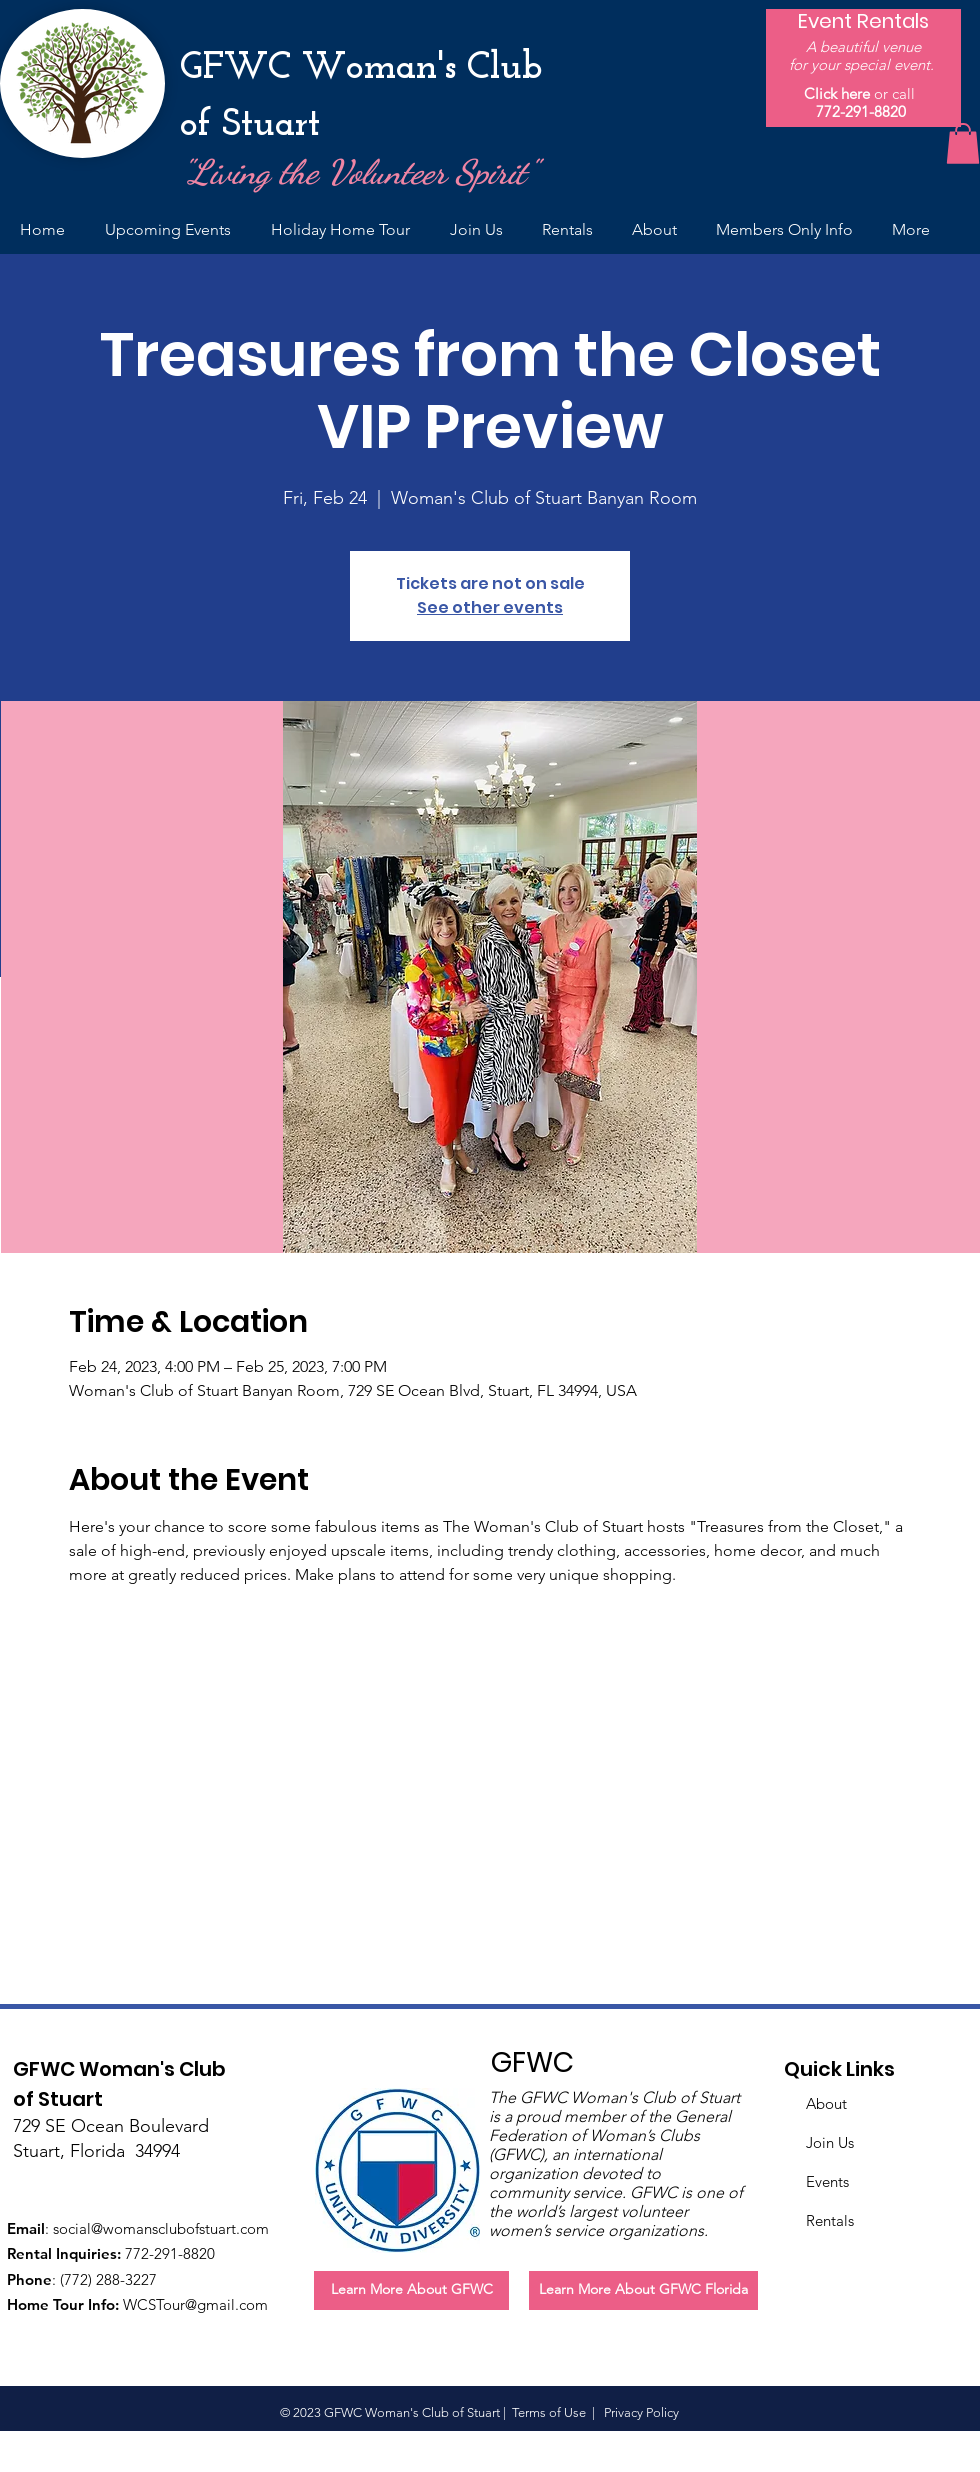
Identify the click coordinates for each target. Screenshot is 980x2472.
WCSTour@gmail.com (195, 2304)
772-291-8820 (861, 111)
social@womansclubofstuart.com (161, 2228)
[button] (963, 143)
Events (827, 2181)
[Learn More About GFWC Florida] (643, 2290)
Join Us (830, 2142)
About (826, 2103)
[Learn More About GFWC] (411, 2290)
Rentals (830, 2220)
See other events (490, 607)
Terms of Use (549, 2412)
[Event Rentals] (863, 21)
